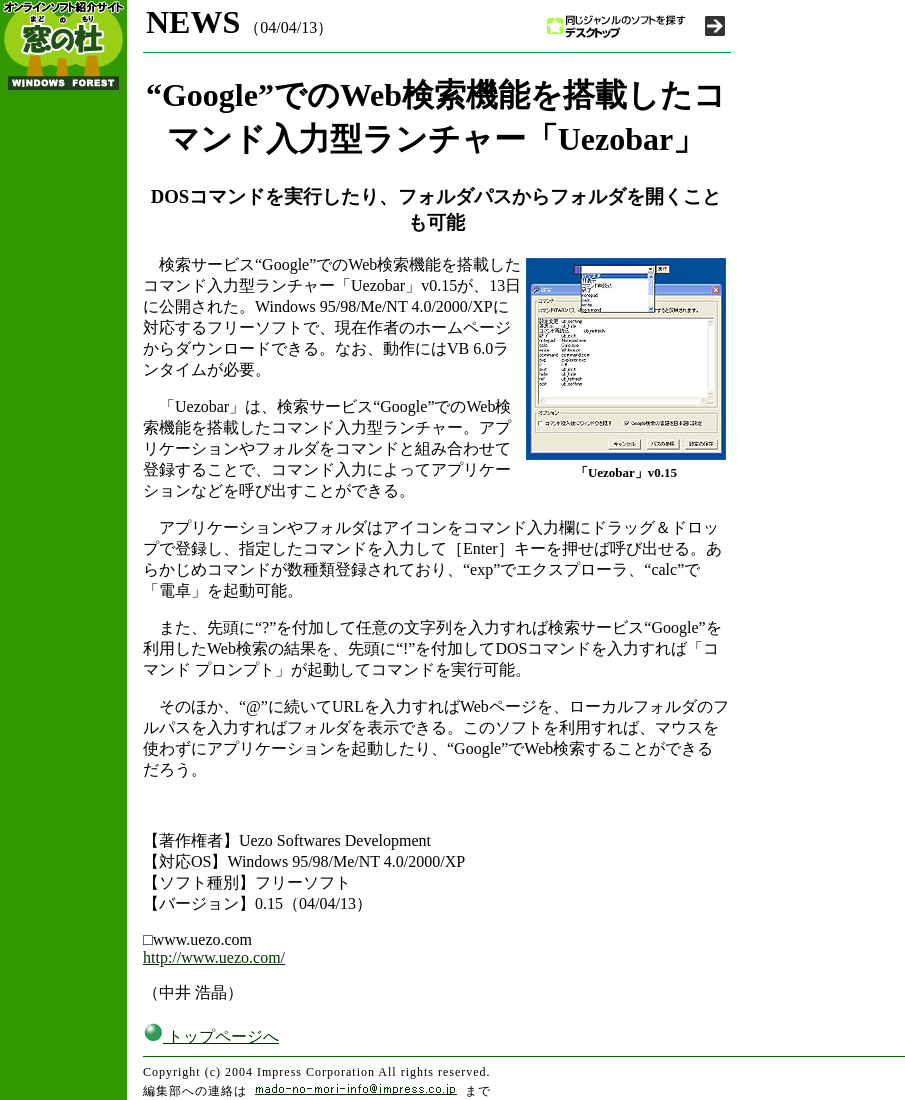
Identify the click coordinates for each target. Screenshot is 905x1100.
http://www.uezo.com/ (214, 957)
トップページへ (211, 1036)
